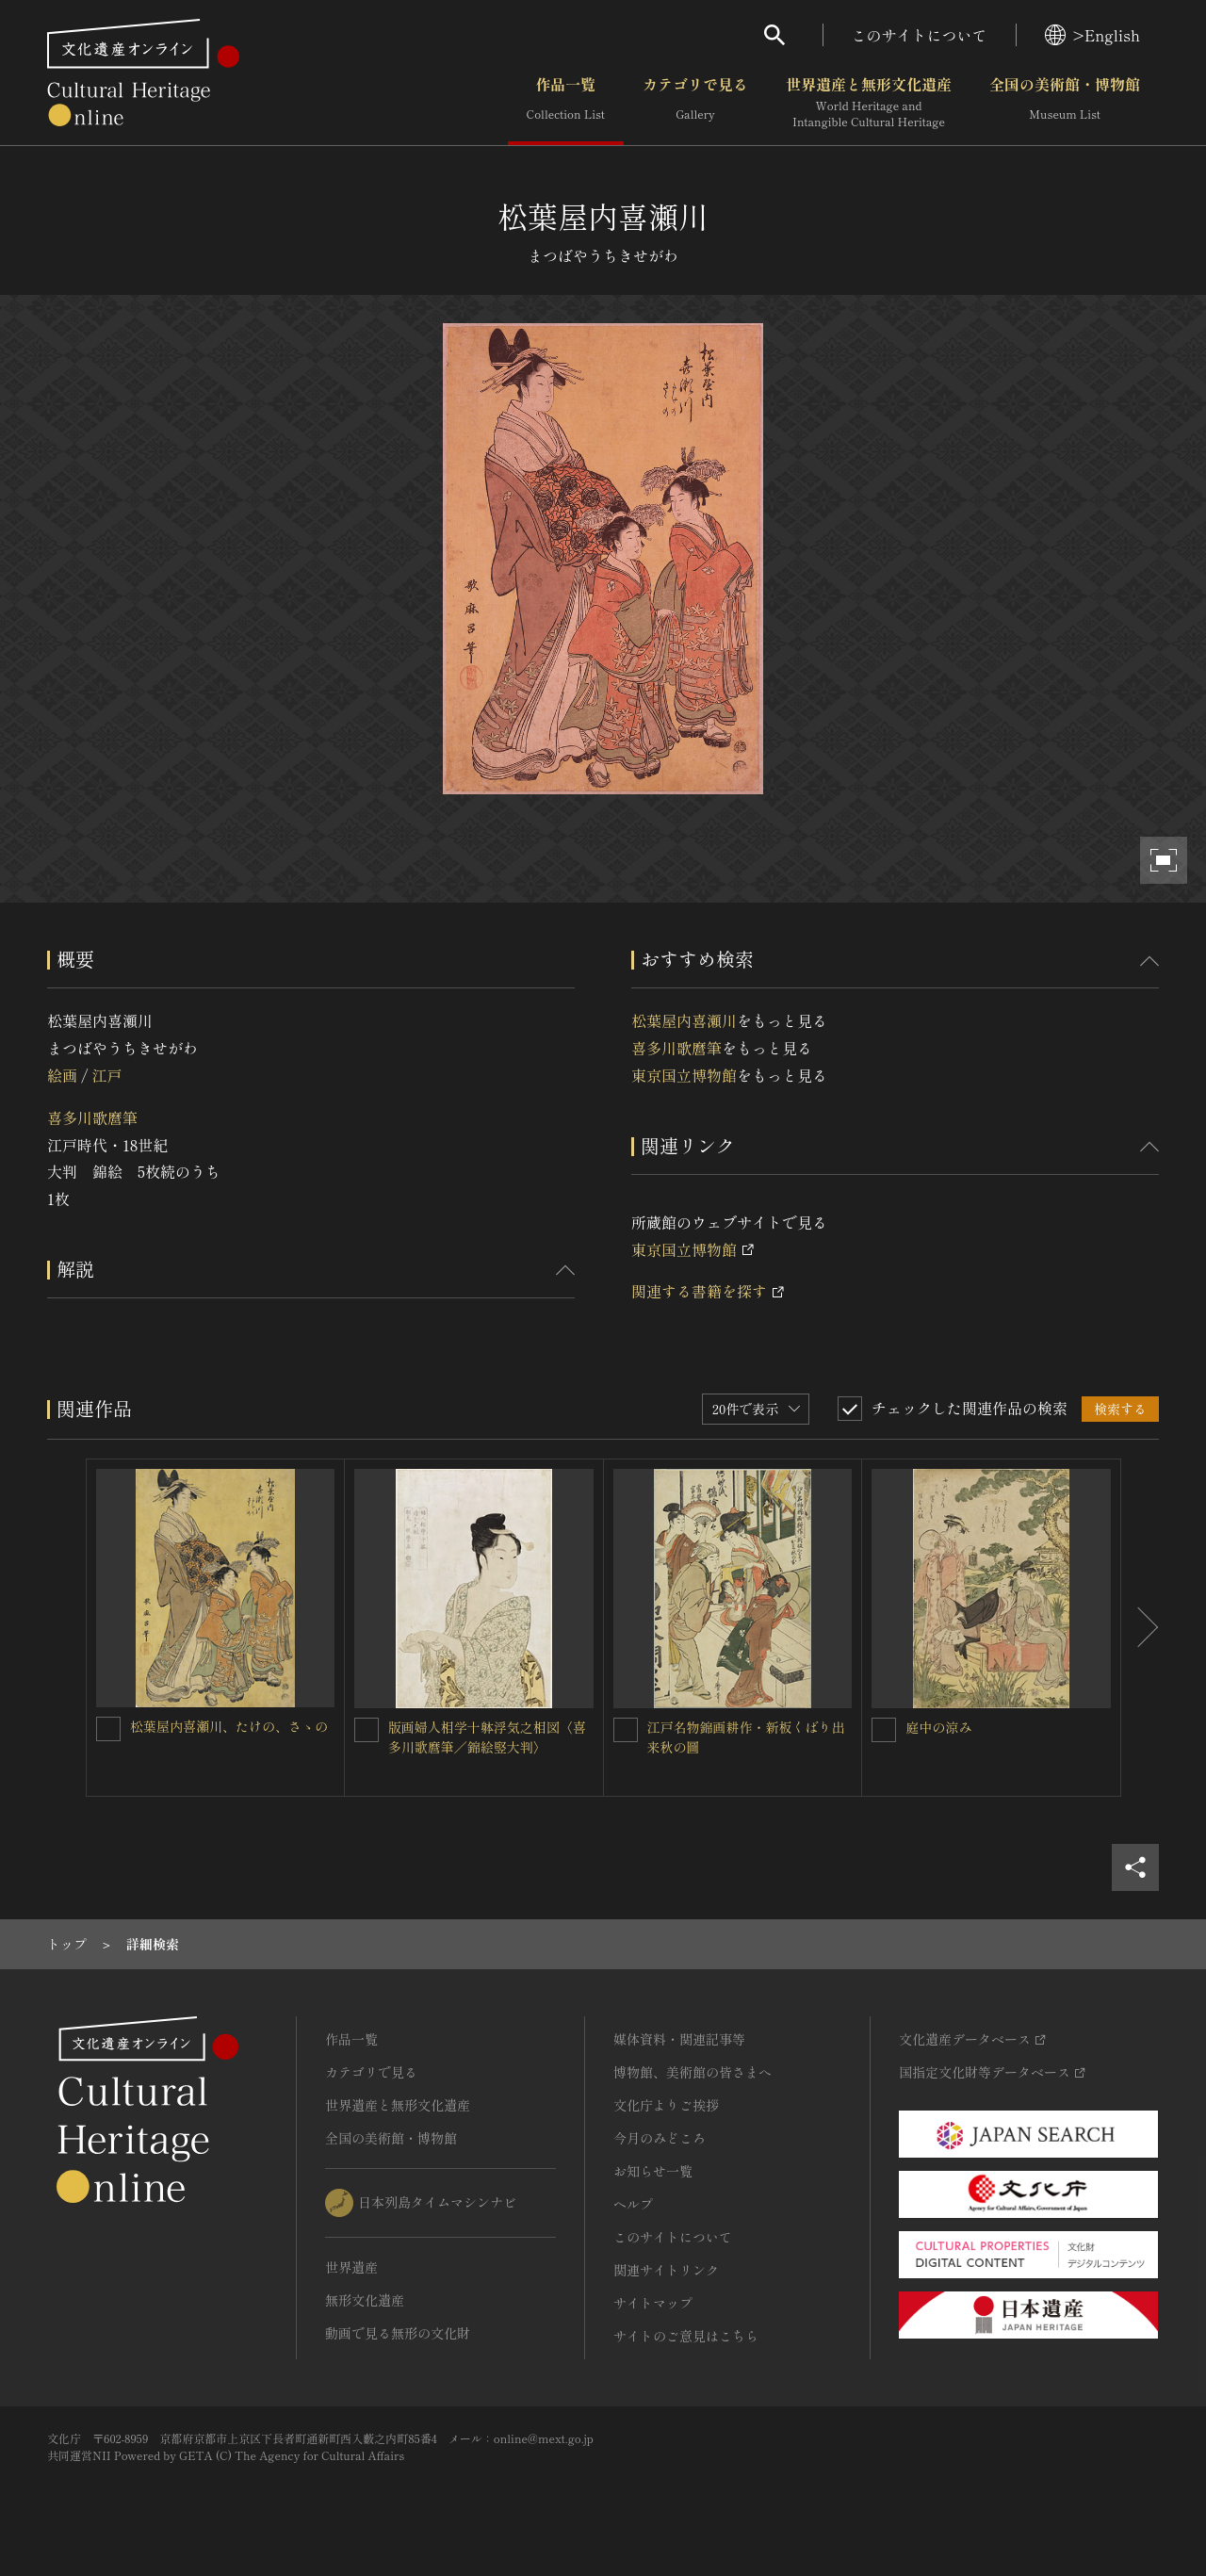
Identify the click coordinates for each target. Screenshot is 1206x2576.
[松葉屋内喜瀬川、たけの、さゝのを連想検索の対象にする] (108, 1729)
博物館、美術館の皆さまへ (692, 2071)
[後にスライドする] (1140, 1628)
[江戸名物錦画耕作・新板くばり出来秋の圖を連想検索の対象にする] (625, 1730)
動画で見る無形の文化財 (397, 2332)
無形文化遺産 (364, 2300)
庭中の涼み (938, 1727)
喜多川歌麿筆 (92, 1117)
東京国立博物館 (684, 1075)
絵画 (62, 1075)
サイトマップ (653, 2302)
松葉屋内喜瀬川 (684, 1020)
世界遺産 (351, 2267)
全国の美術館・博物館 (1064, 103)
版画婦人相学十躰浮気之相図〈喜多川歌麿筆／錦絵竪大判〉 (487, 1737)
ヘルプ (633, 2203)
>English (1092, 35)
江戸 (106, 1075)
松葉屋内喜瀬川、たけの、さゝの (229, 1726)
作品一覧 (566, 103)
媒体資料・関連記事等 (679, 2039)
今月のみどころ (659, 2137)
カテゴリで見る (695, 103)
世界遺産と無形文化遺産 (869, 103)
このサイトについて (919, 35)
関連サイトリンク (666, 2269)
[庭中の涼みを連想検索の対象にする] (884, 1730)
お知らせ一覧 (653, 2170)
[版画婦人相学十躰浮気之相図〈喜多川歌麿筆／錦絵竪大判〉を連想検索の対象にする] (366, 1730)
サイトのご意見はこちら (685, 2335)
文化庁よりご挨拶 (666, 2104)
